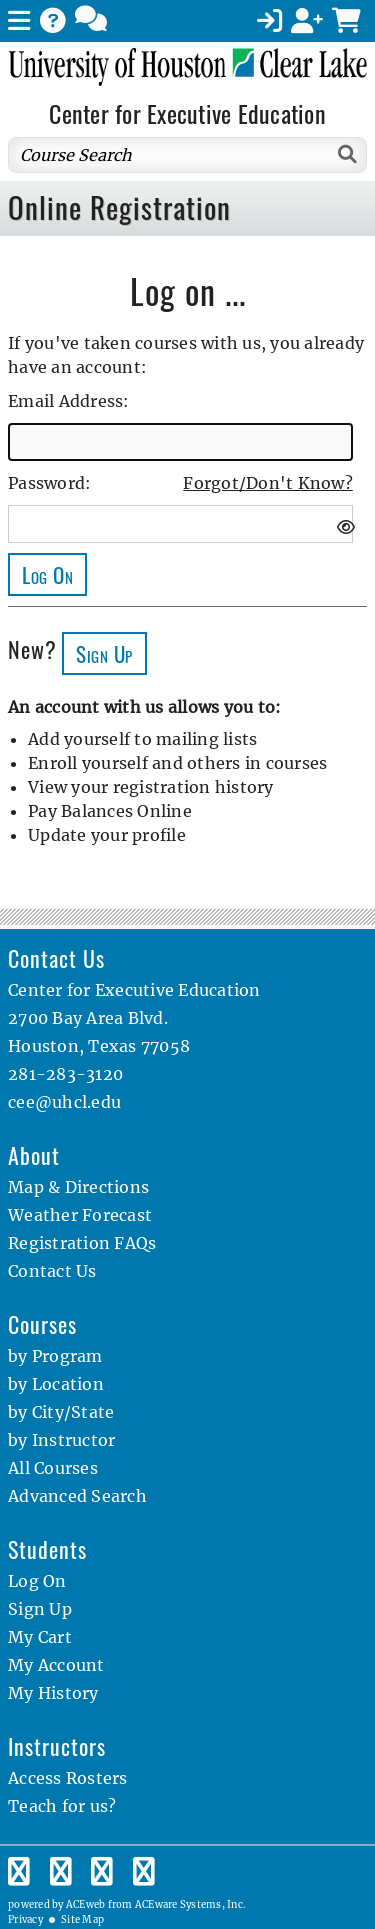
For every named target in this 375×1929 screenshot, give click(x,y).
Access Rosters (68, 1778)
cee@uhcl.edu (64, 1102)
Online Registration (119, 207)
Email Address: (69, 401)
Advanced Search (77, 1496)
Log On (37, 1581)
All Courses (53, 1468)
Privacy (25, 1920)
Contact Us (52, 1271)
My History (53, 1693)
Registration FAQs (82, 1243)
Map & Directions (78, 1187)
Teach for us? (62, 1806)
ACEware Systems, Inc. (190, 1905)
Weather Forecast (80, 1215)
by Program (55, 1356)
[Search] (348, 154)
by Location (56, 1384)
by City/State (61, 1412)
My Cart (40, 1637)
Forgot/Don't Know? (268, 483)
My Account (56, 1665)
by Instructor (61, 1440)
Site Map (82, 1920)
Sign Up (40, 1609)
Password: (49, 483)
